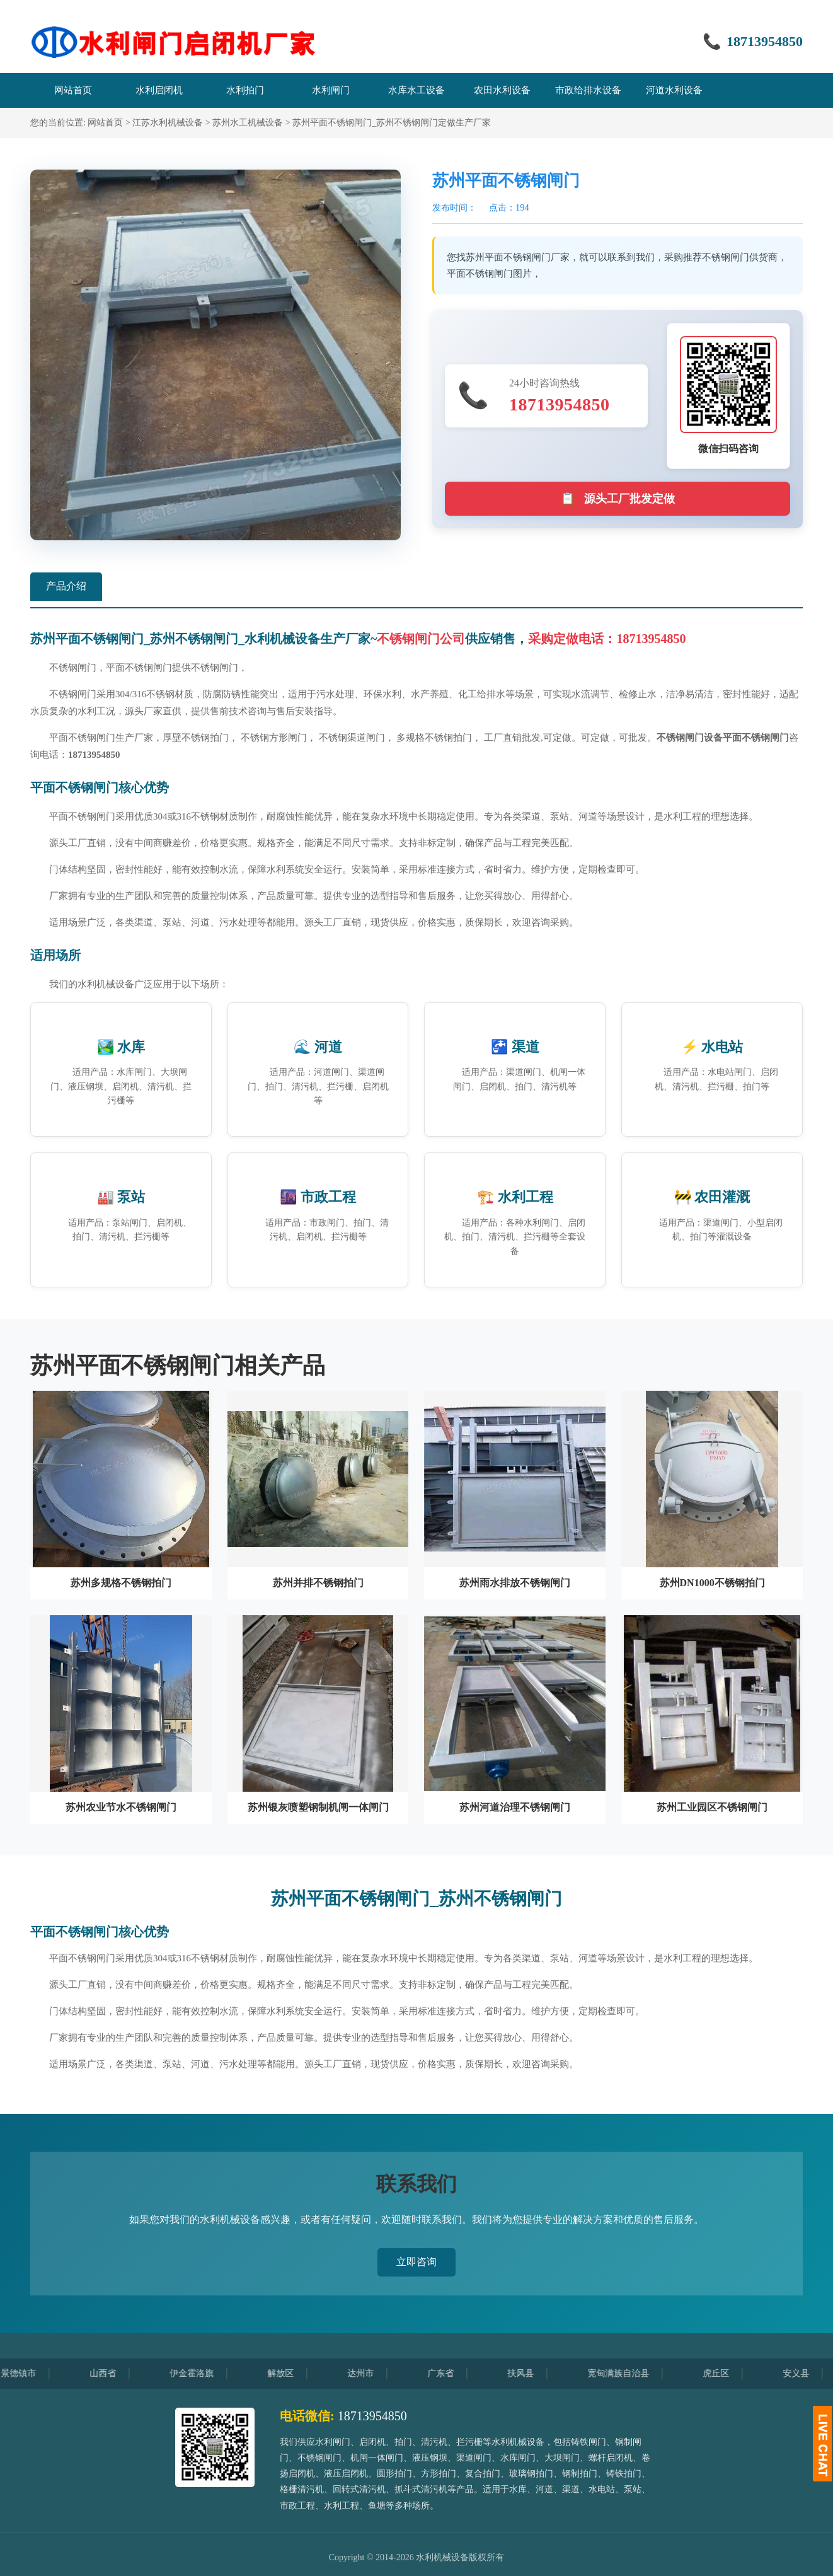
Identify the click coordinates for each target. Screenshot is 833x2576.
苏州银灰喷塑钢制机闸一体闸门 (318, 1807)
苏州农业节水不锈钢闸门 (121, 1807)
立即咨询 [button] (416, 2261)
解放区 (296, 2373)
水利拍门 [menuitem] (245, 90)
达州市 (376, 2373)
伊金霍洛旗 (207, 2373)
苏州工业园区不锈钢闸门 (712, 1807)
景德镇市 (34, 2373)
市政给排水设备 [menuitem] (588, 90)
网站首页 (105, 122)
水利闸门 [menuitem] (331, 90)
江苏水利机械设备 (167, 122)
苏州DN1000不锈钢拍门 (712, 1582)
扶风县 (536, 2373)
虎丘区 (731, 2373)
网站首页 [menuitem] (73, 90)
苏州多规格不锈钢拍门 (121, 1582)
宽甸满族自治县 (634, 2373)
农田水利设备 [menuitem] (502, 90)
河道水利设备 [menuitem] (674, 90)
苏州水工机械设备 (247, 122)
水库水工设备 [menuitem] (416, 90)
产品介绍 (66, 586)
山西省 (118, 2373)
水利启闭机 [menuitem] (159, 90)
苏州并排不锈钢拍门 (318, 1582)
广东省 (456, 2373)
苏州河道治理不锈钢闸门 (514, 1807)
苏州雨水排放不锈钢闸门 (514, 1582)
